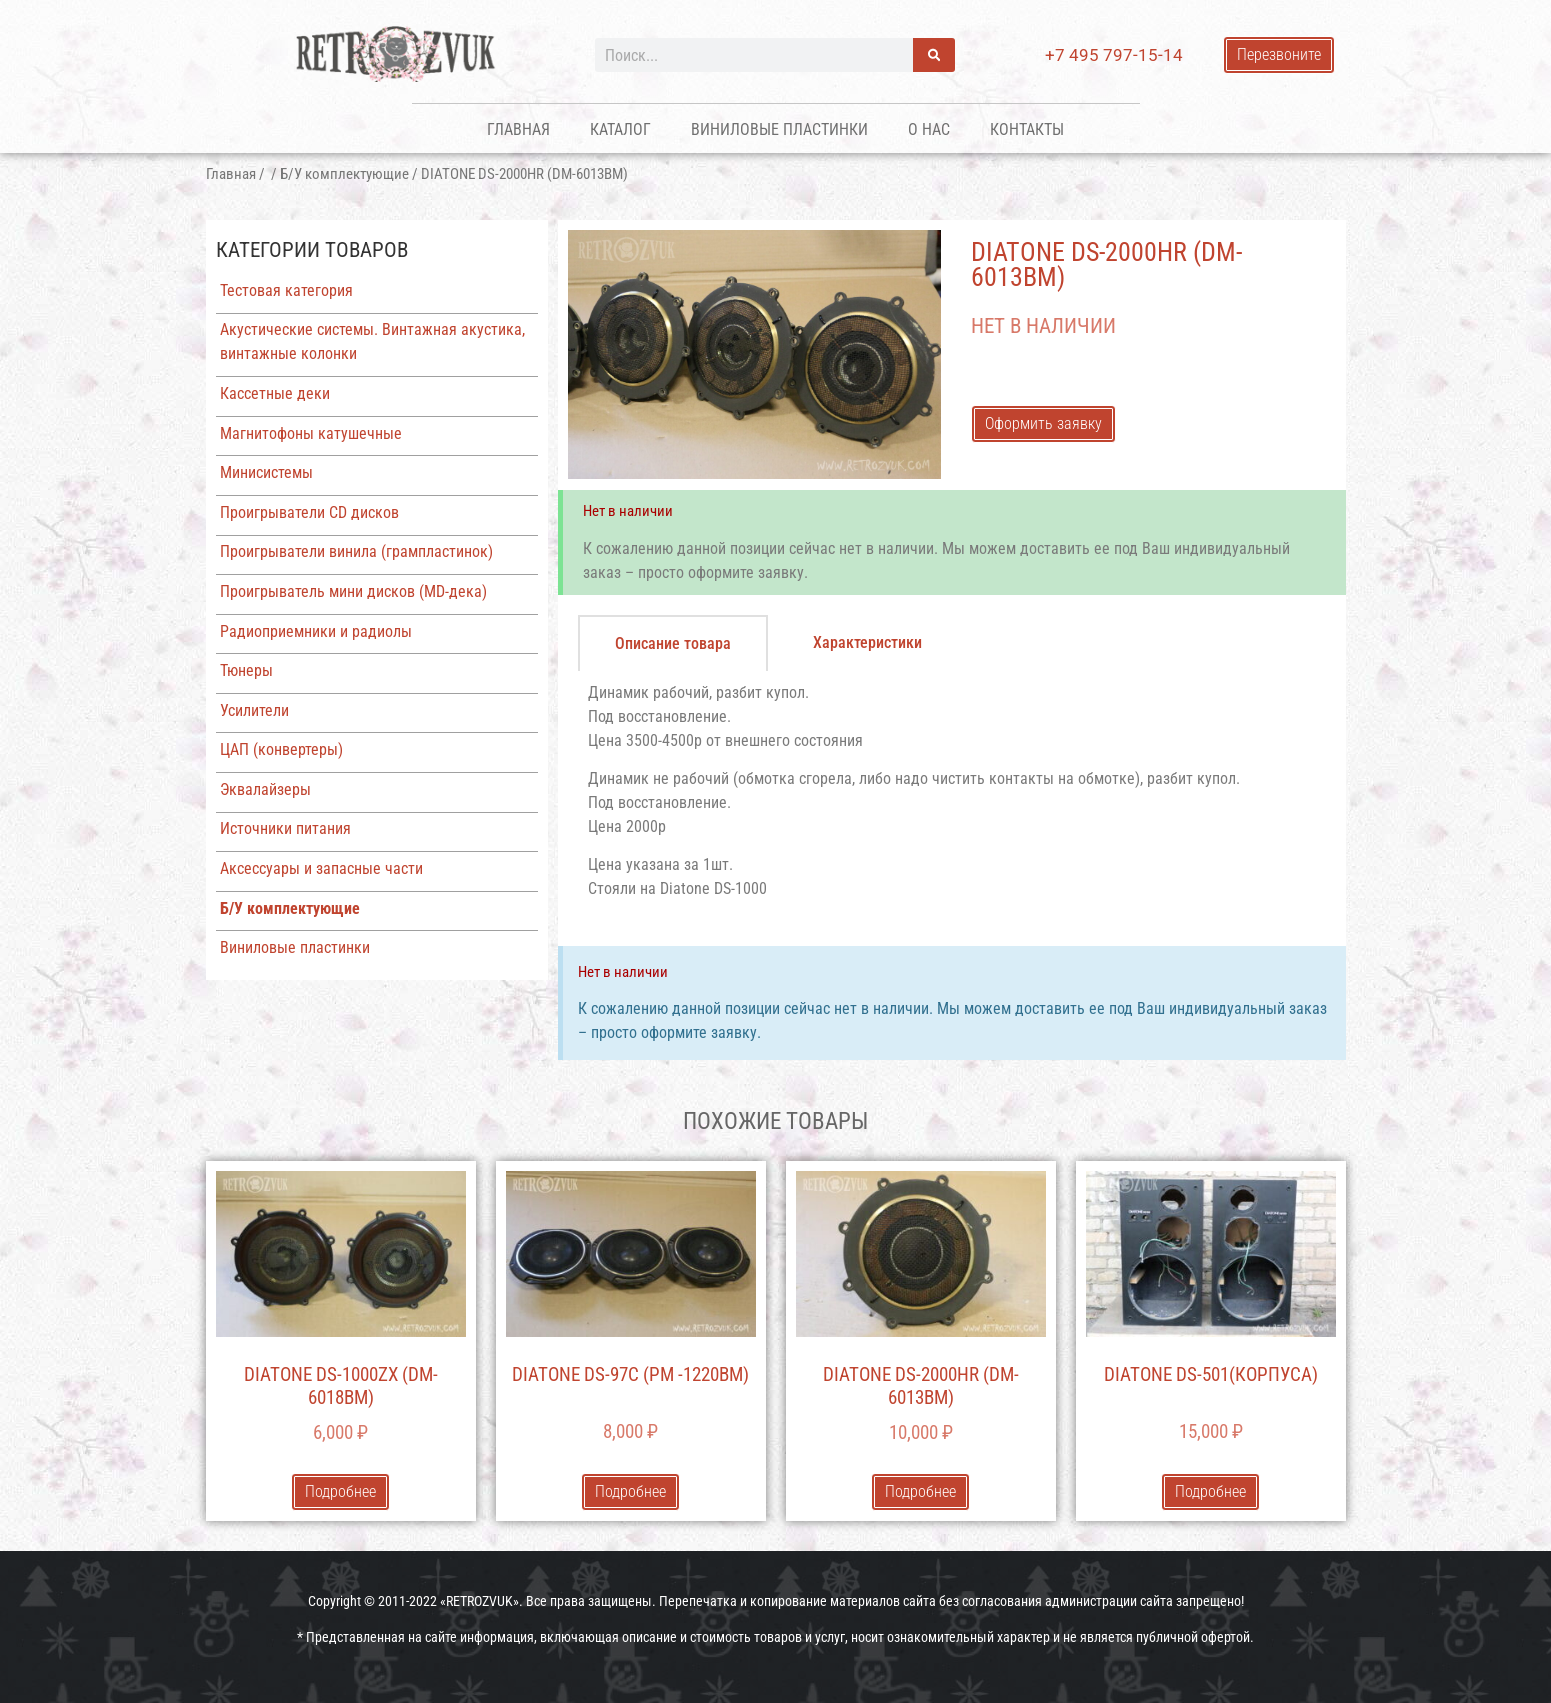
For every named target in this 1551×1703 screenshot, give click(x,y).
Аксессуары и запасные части (321, 868)
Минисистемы (266, 472)
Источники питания (285, 828)
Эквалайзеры (265, 789)
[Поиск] (934, 55)
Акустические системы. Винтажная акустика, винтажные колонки (372, 341)
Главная (518, 129)
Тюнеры (246, 670)
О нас (929, 129)
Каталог (620, 129)
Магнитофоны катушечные (311, 433)
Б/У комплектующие (344, 174)
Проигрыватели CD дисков (309, 512)
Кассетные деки (275, 393)
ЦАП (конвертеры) (281, 749)
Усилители (254, 710)
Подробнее (340, 1491)
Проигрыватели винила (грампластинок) (356, 551)
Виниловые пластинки (779, 129)
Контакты (1027, 129)
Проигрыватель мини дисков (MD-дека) (353, 591)
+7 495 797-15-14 (1114, 55)
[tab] (673, 643)
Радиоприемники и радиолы (316, 631)
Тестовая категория (286, 290)
